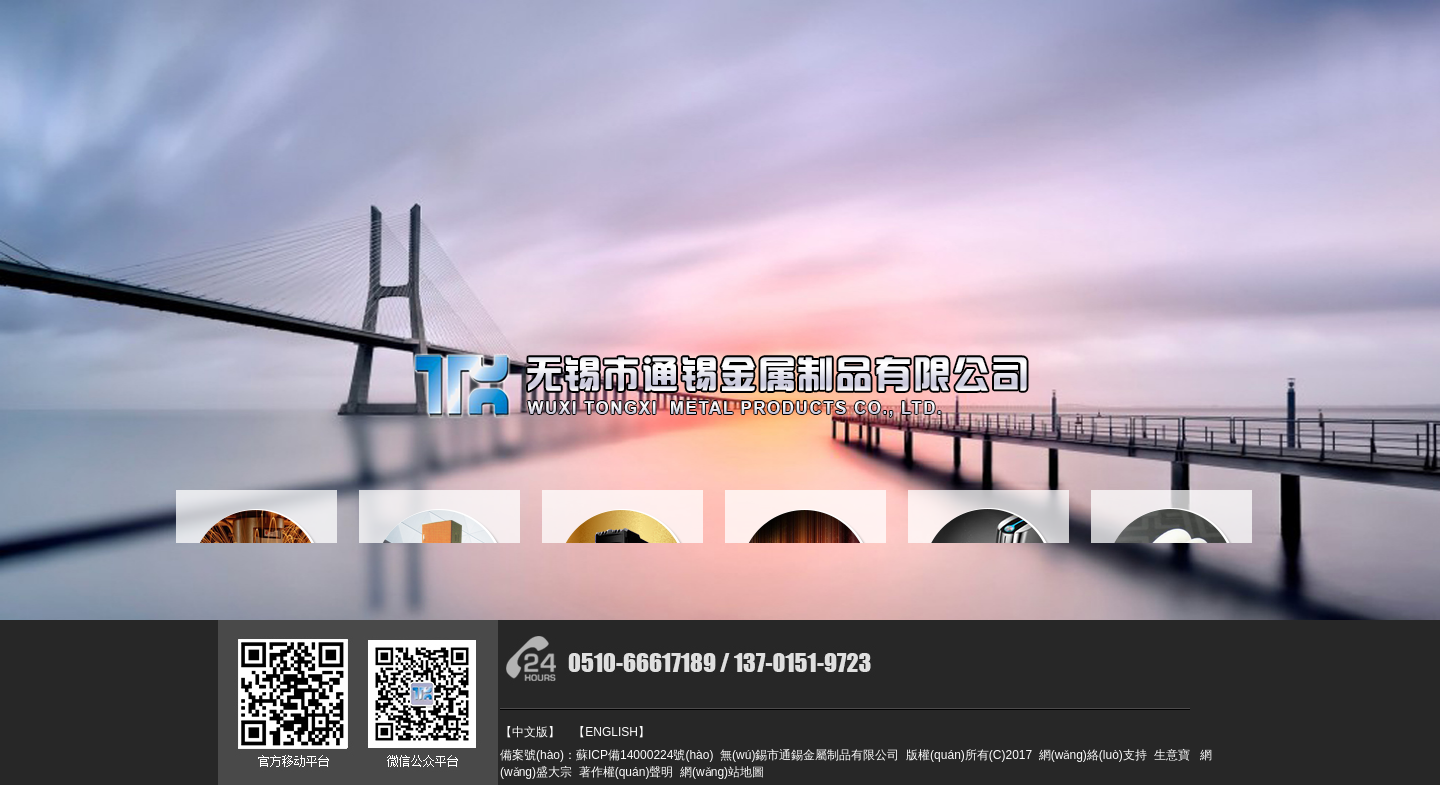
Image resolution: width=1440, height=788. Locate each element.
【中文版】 (530, 732)
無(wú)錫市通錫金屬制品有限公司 (809, 755)
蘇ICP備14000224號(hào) (644, 755)
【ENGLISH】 (611, 732)
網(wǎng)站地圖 (718, 772)
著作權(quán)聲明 (622, 772)
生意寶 (1172, 755)
